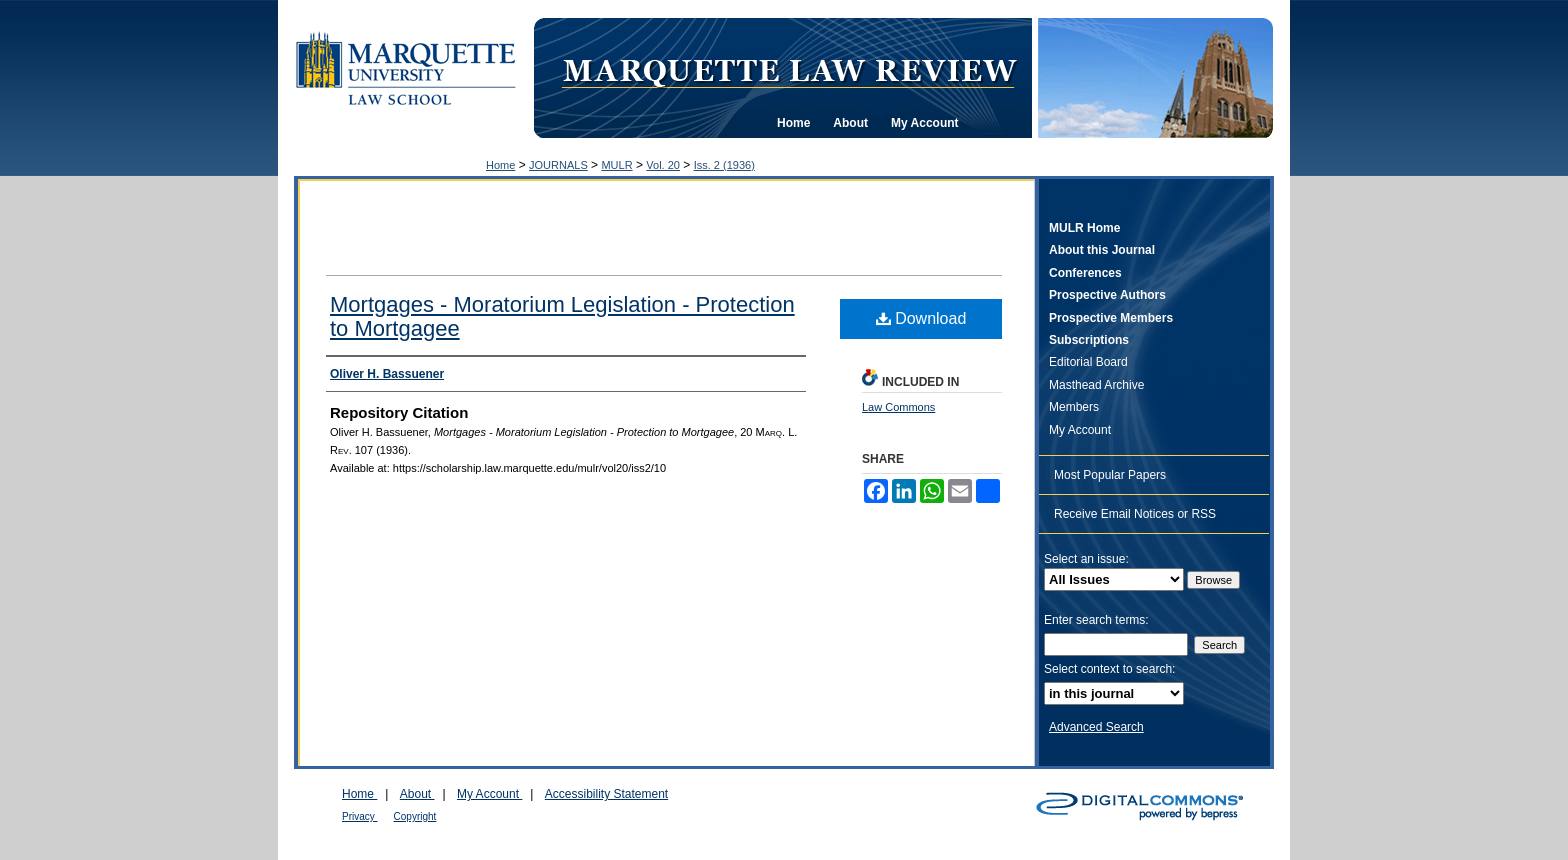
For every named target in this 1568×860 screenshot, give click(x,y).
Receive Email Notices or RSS (1135, 514)
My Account (1080, 430)
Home (500, 165)
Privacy (360, 816)
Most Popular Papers (1110, 475)
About (417, 794)
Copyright (415, 816)
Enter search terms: (1096, 620)
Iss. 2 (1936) (724, 165)
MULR (616, 165)
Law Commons (898, 407)
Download (921, 318)
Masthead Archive (1096, 385)
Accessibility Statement (606, 794)
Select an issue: (1086, 559)
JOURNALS (558, 165)
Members (1074, 407)
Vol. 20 (663, 165)
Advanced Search (1096, 727)
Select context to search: (1109, 669)
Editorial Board (1088, 362)
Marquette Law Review (789, 69)
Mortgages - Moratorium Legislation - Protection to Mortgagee (562, 316)
